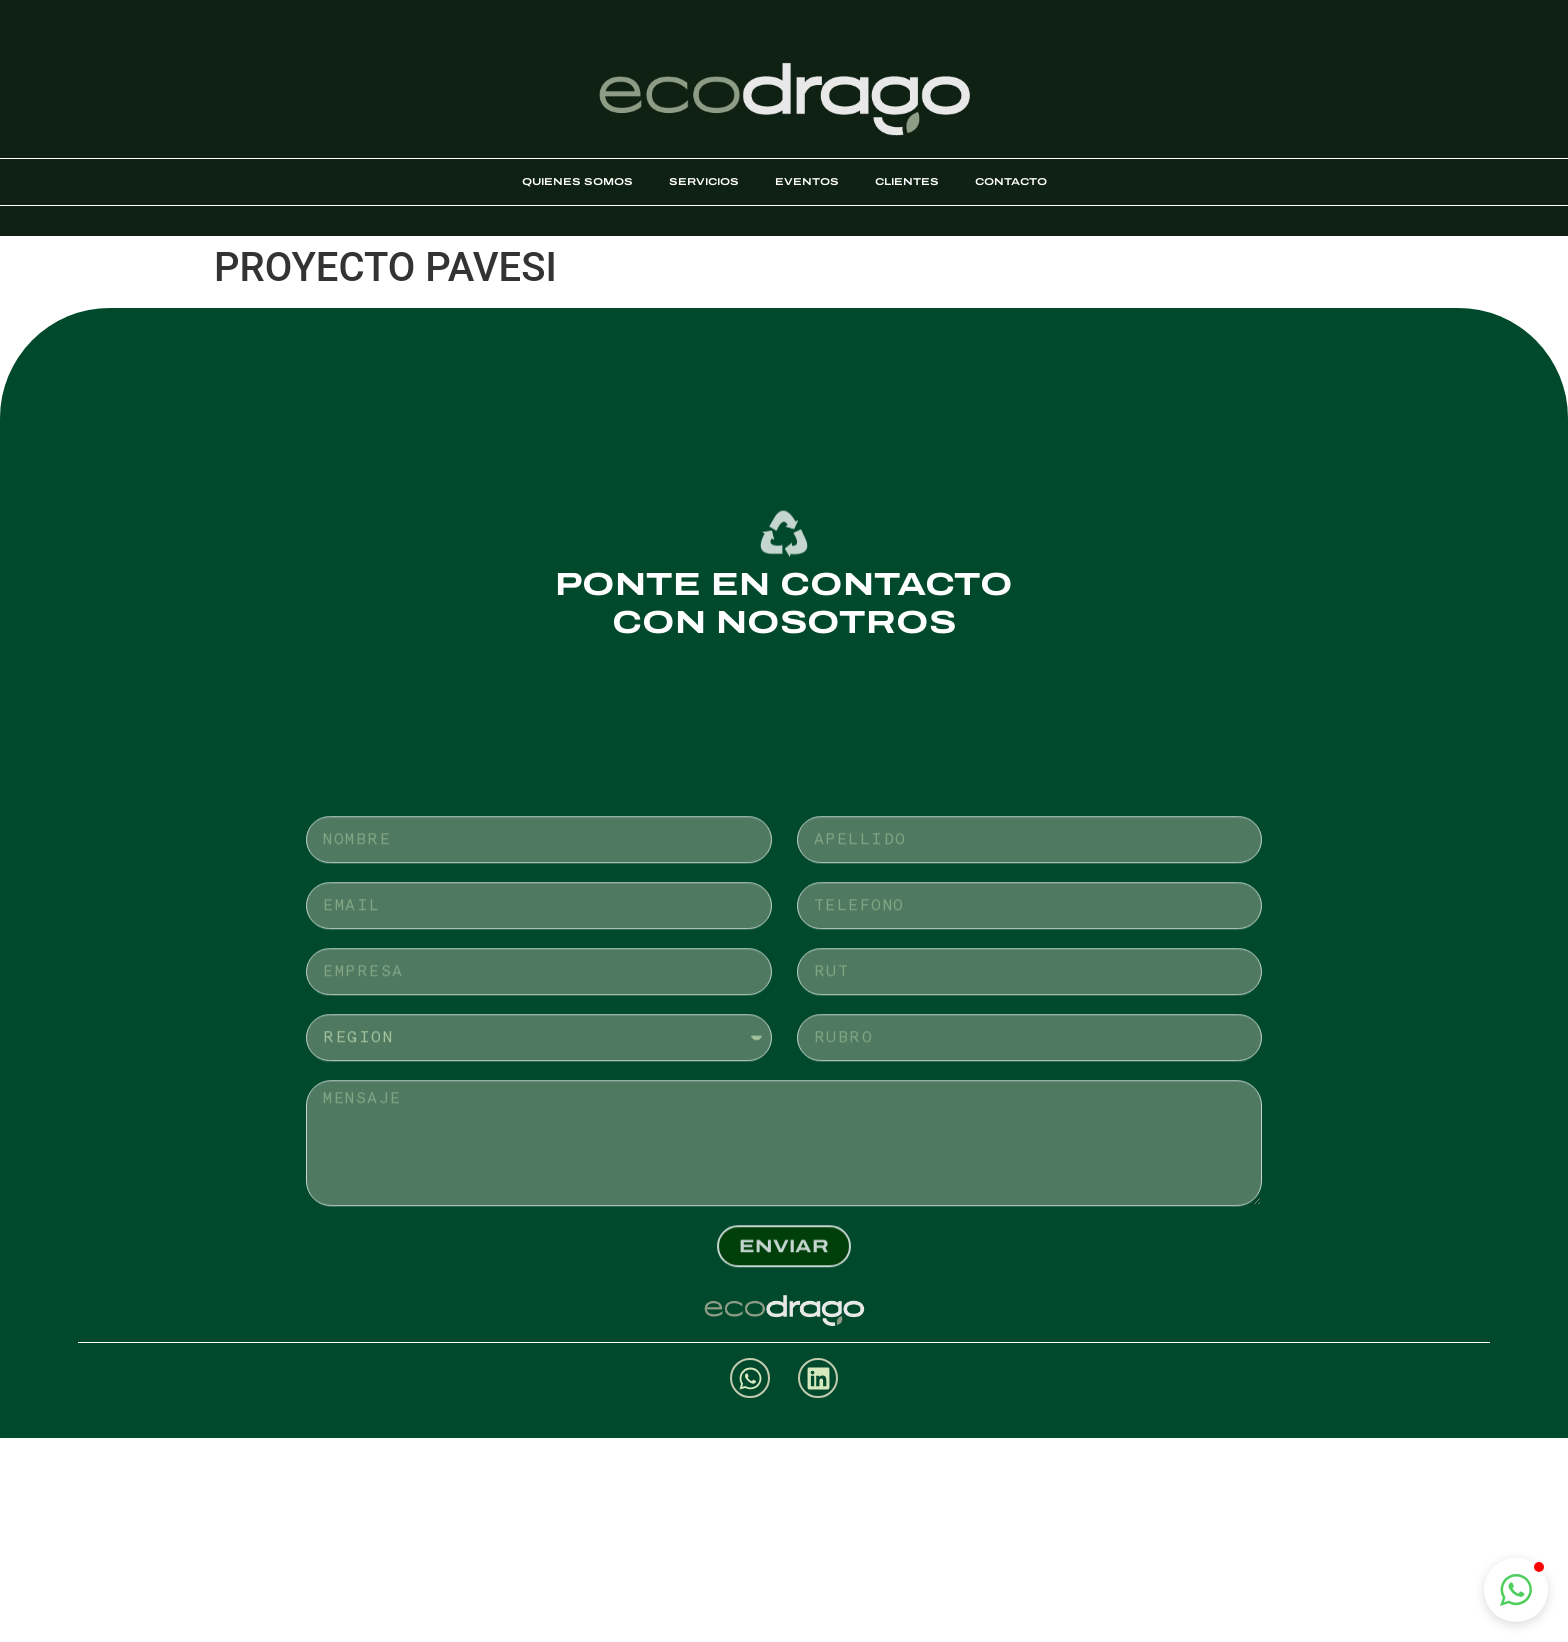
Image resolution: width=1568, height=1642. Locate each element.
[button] (1516, 1590)
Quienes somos (577, 181)
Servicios (704, 181)
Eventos (807, 181)
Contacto (1011, 181)
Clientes (907, 181)
